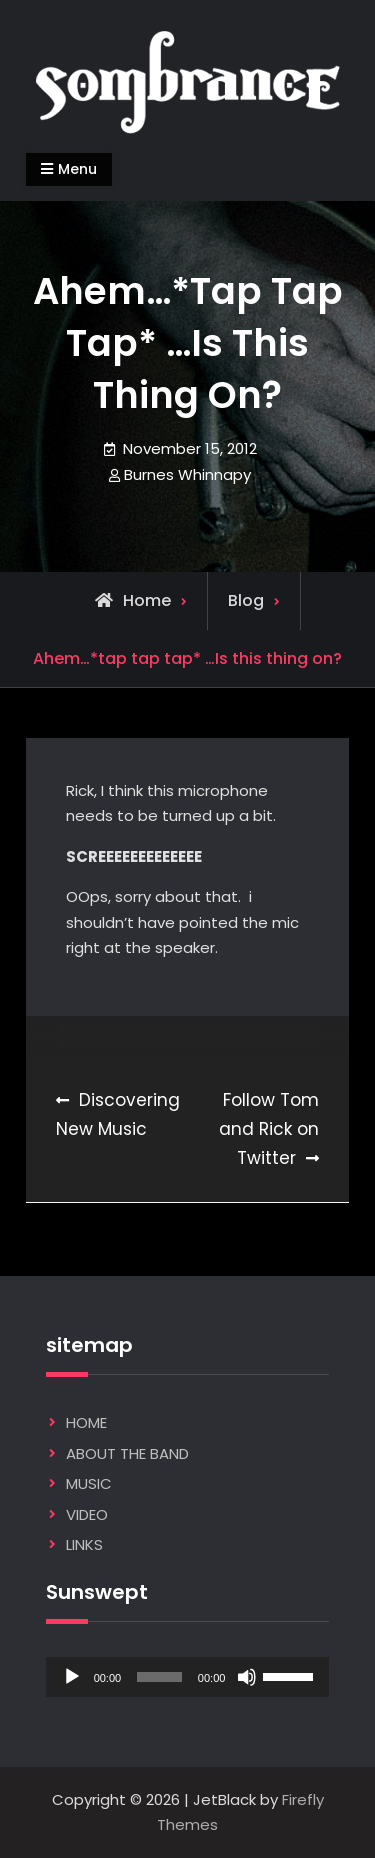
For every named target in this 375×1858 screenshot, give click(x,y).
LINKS (84, 1544)
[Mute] (247, 1677)
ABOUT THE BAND (127, 1453)
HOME (86, 1422)
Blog (246, 600)
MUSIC (89, 1483)
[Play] (72, 1677)
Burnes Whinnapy (187, 474)
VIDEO (87, 1514)
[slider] (159, 1677)
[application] (188, 1677)
